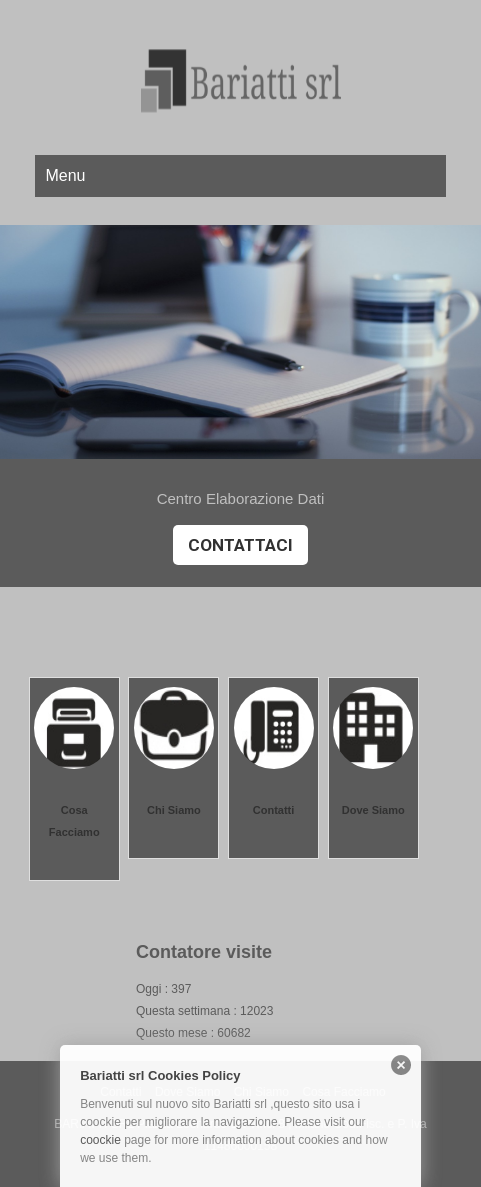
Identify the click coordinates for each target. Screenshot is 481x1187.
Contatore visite (204, 952)
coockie (100, 1140)
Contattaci (240, 545)
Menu (65, 175)
